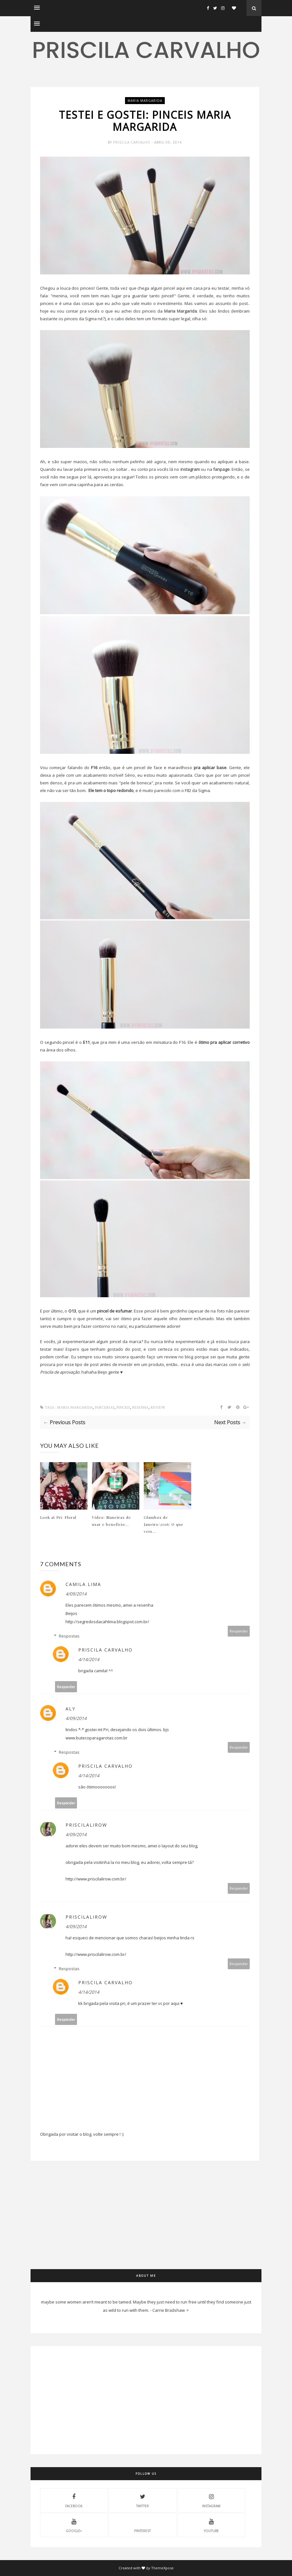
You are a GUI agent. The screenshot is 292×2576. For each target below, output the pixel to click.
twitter (142, 2500)
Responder (239, 1631)
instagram (190, 469)
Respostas (69, 1636)
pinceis (123, 1407)
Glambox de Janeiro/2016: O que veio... (164, 1524)
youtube (211, 2524)
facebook (73, 2500)
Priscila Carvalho (146, 50)
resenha (140, 1407)
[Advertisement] (145, 2224)
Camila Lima (83, 1584)
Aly (70, 1709)
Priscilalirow (86, 1825)
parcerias (105, 1407)
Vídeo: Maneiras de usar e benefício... (111, 1521)
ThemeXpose (162, 2567)
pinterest (142, 2524)
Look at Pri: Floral (58, 1517)
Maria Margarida (180, 311)
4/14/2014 (88, 1659)
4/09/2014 (76, 1594)
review (157, 1407)
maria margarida (145, 100)
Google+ (74, 2524)
